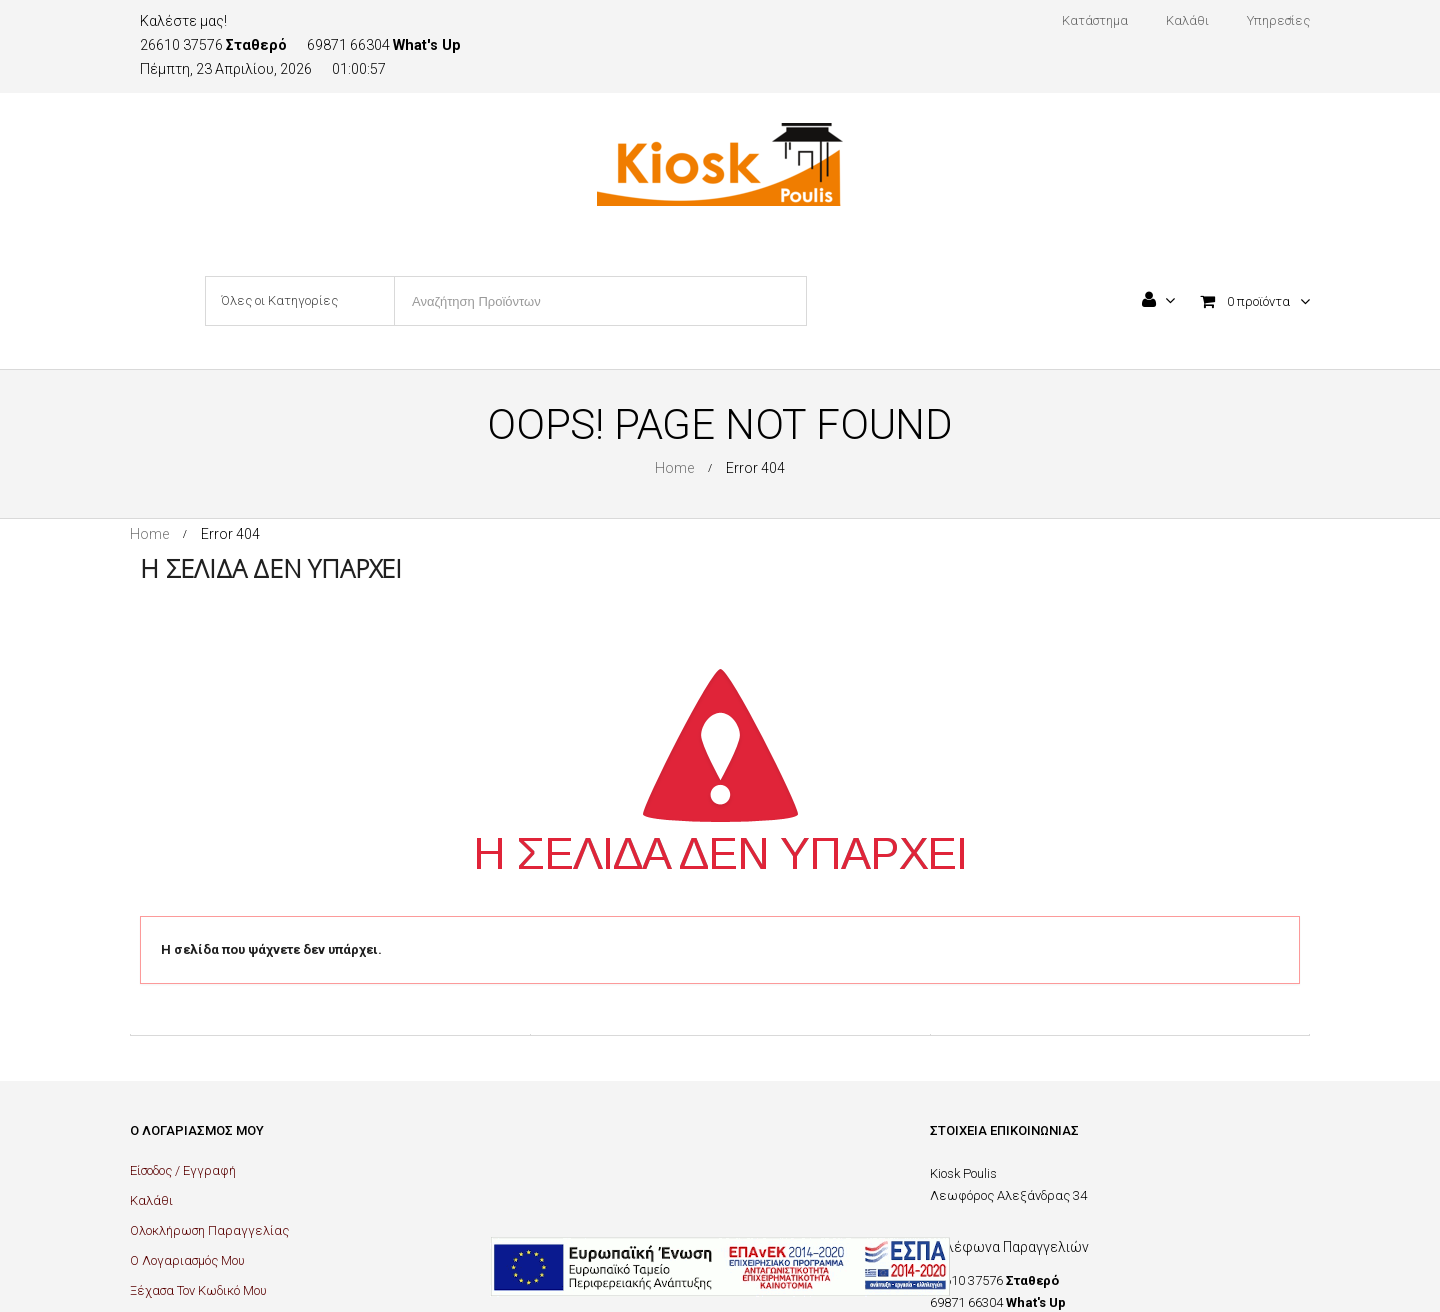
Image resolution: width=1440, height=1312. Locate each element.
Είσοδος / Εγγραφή (183, 1170)
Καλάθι (151, 1200)
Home (674, 468)
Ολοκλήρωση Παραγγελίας (209, 1230)
